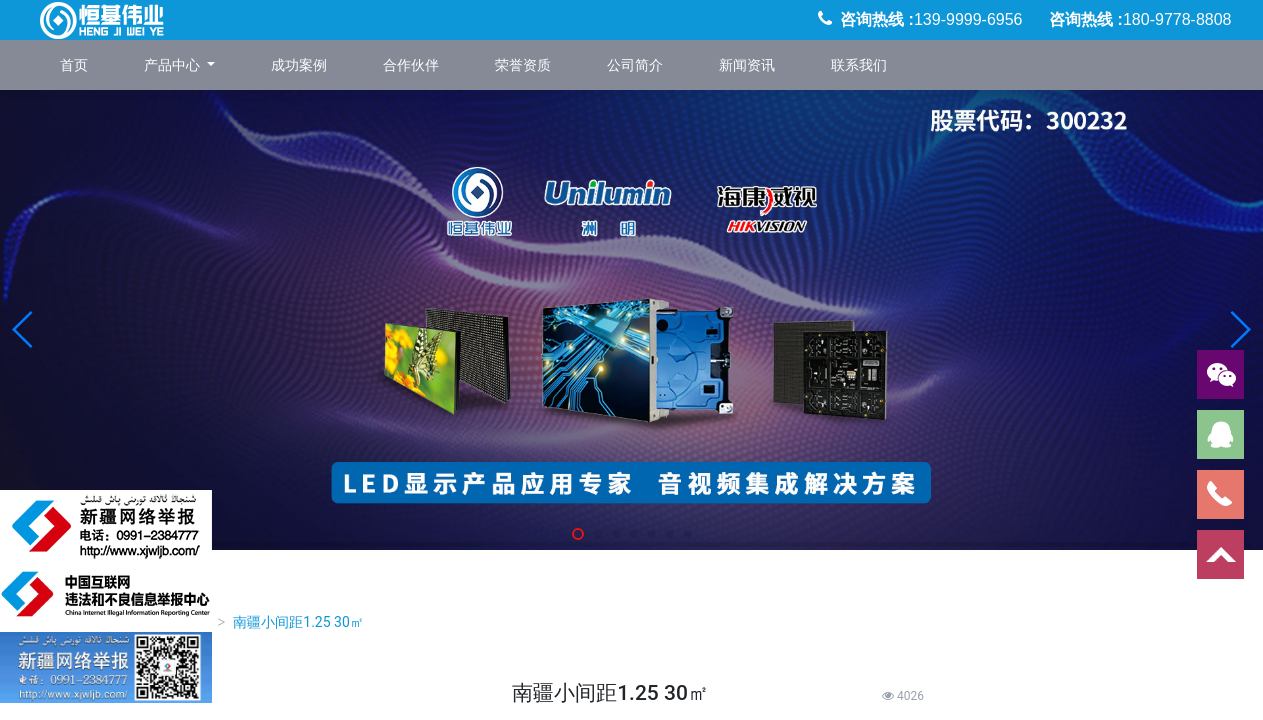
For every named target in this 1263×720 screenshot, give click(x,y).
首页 (74, 65)
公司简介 (635, 65)
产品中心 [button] (173, 65)
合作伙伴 (411, 65)
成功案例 (299, 65)
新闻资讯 (747, 65)
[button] (23, 330)
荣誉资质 (523, 65)
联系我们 (859, 65)
